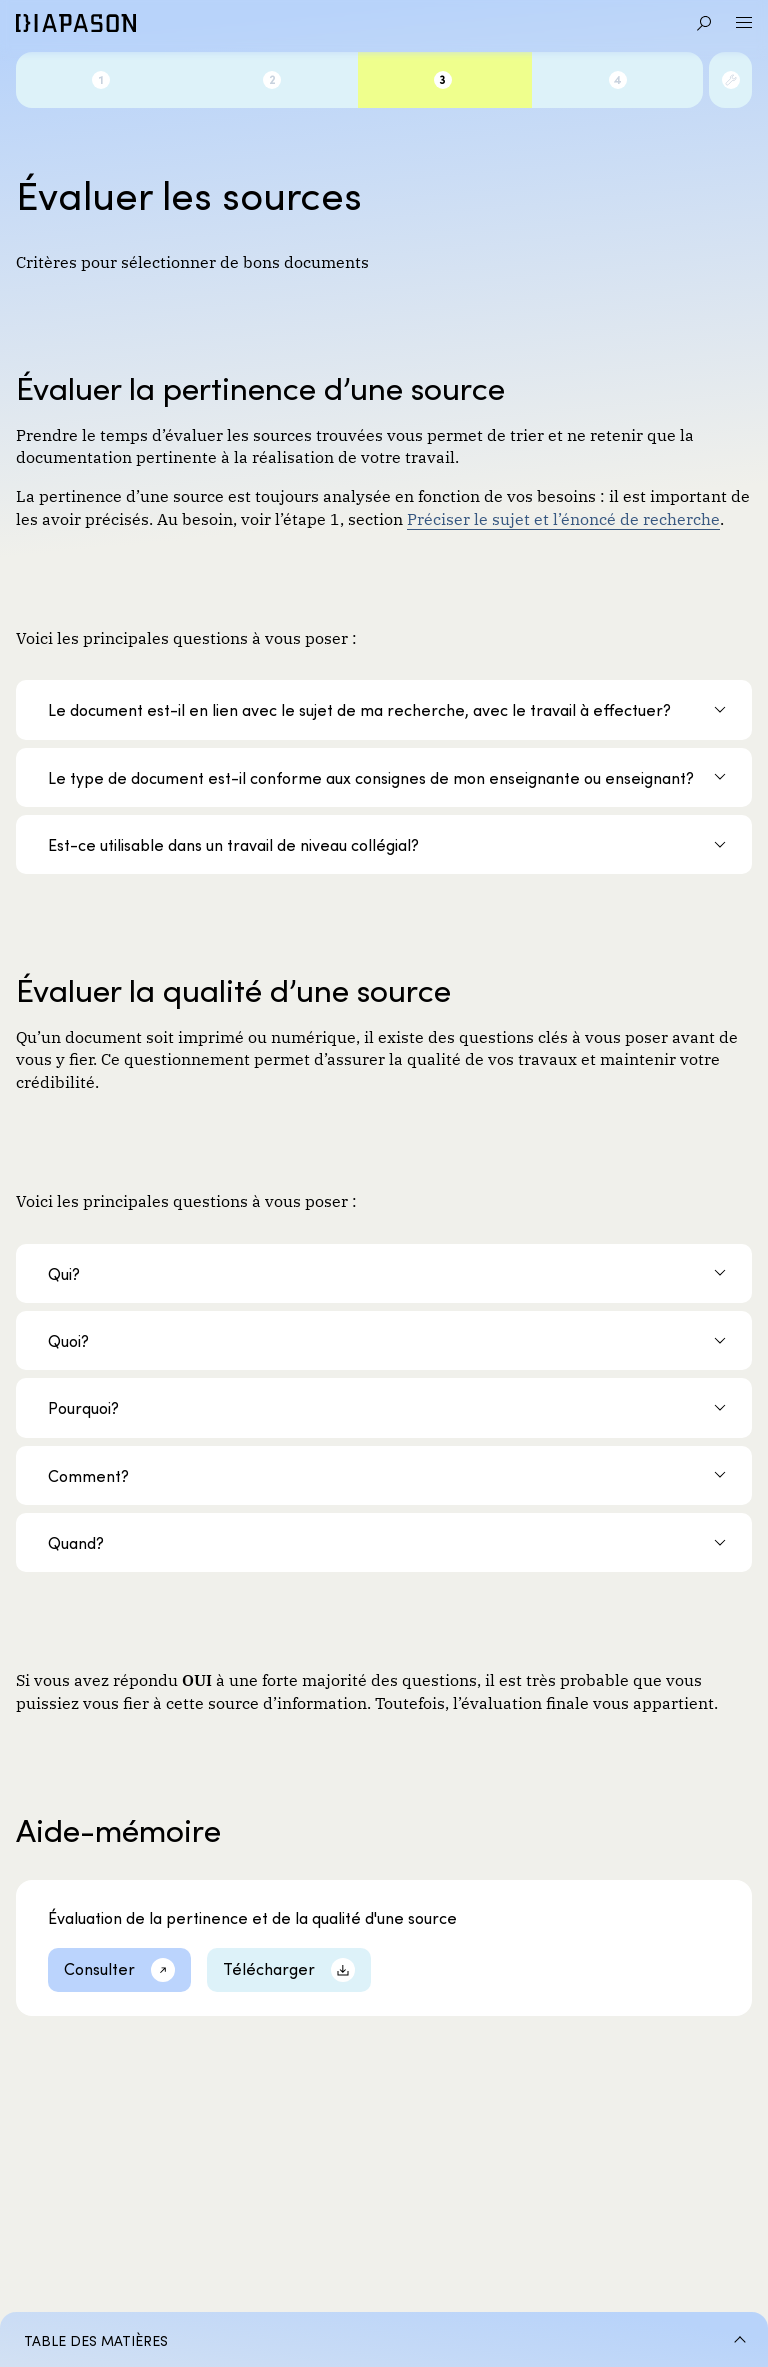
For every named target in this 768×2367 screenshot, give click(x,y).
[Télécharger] (289, 1970)
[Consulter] (119, 1970)
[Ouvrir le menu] (744, 23)
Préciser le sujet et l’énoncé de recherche (563, 518)
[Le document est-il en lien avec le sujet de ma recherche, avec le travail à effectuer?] (384, 709)
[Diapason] (76, 23)
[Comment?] (384, 1475)
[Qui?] (384, 1273)
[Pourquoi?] (384, 1407)
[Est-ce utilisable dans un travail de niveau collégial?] (384, 844)
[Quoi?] (384, 1340)
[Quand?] (384, 1542)
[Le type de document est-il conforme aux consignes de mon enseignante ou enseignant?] (384, 777)
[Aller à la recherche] (704, 23)
